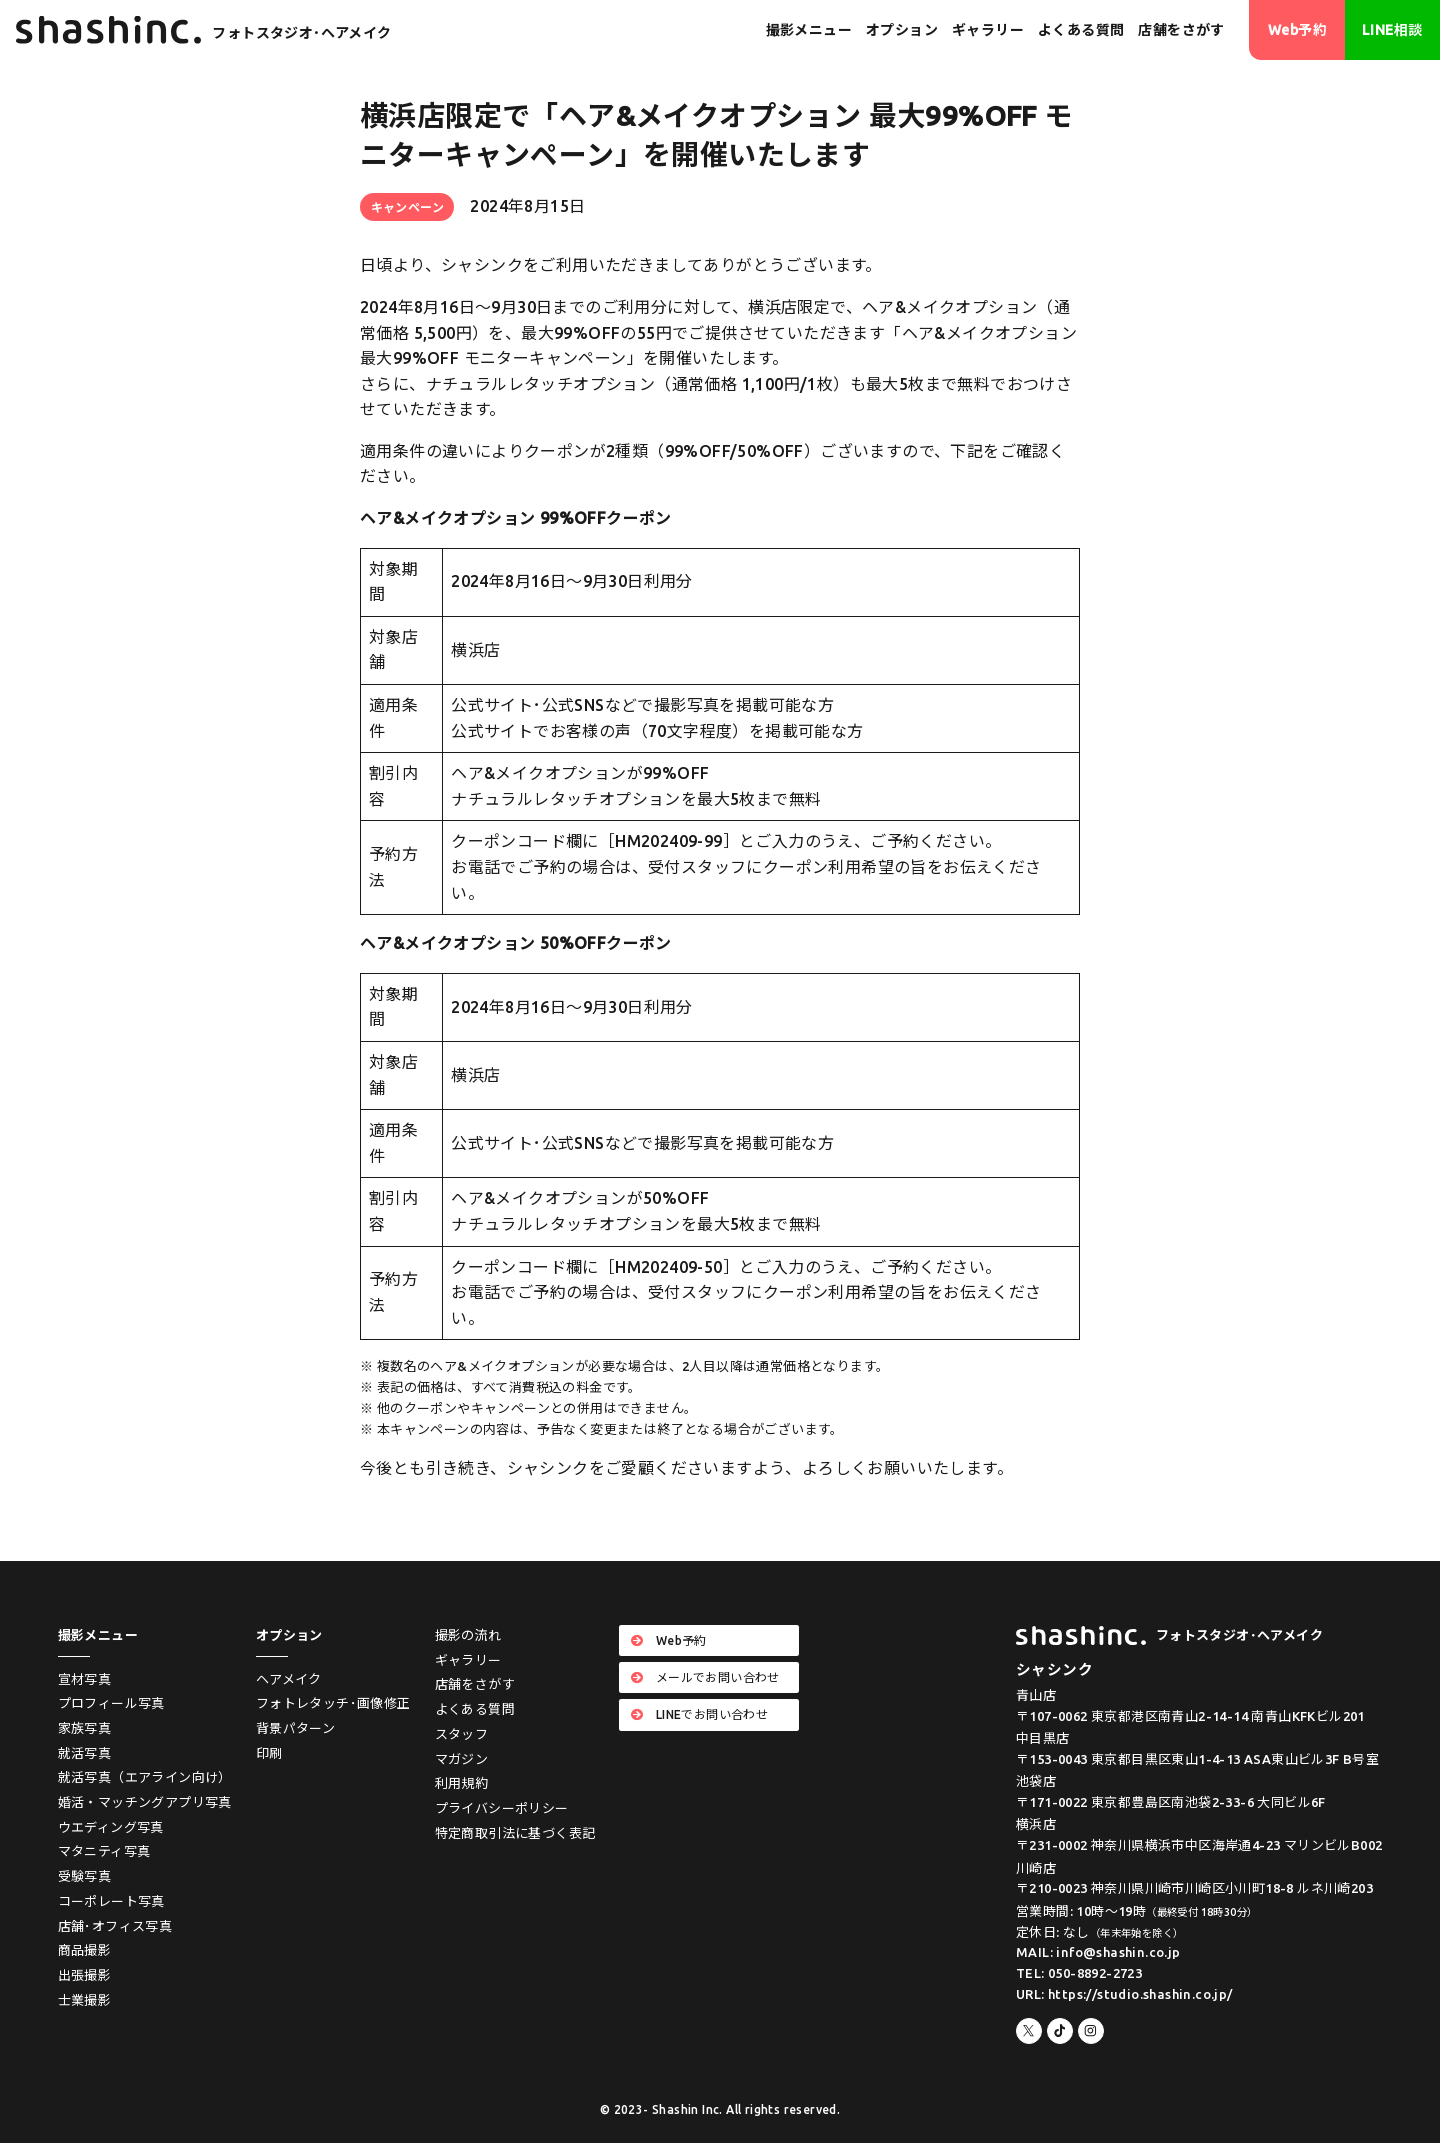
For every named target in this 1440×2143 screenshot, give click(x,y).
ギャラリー (988, 30)
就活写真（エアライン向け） (145, 1777)
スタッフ (462, 1734)
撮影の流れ (468, 1635)
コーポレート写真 (111, 1901)
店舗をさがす (1181, 30)
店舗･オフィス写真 (115, 1926)
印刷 (269, 1753)
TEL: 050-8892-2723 (1079, 1973)
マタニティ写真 (104, 1851)
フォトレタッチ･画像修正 (333, 1703)
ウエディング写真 (111, 1827)
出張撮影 (85, 1975)
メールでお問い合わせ (705, 1677)
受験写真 (85, 1876)
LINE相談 (1392, 30)
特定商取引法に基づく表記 (515, 1833)
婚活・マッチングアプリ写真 (145, 1802)
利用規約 (462, 1783)
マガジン (462, 1759)
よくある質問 (1081, 30)
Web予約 (1297, 30)
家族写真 (85, 1728)
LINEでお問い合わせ (699, 1714)
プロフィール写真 (111, 1703)
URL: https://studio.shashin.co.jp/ (1124, 1994)
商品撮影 (85, 1950)
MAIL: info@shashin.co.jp (1098, 1952)
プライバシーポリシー (502, 1808)
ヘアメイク (289, 1679)
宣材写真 (85, 1679)
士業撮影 (85, 2000)
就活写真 (85, 1753)
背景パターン (295, 1728)
